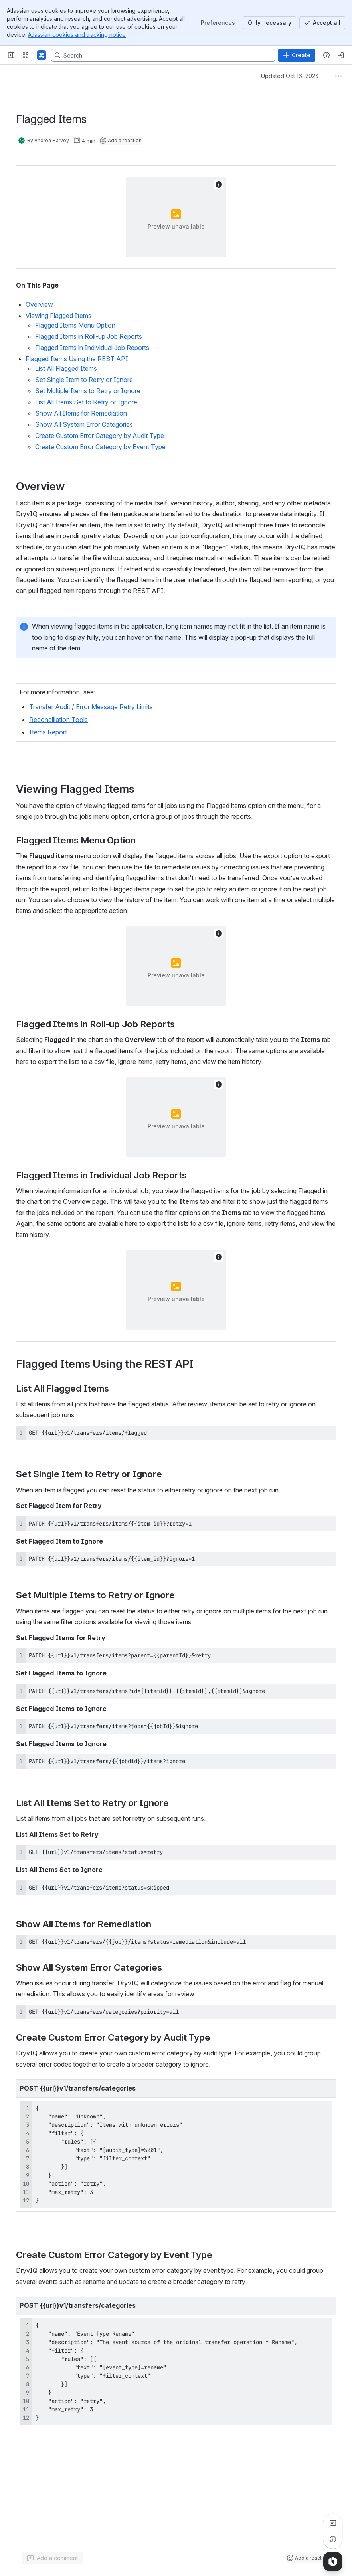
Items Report (48, 732)
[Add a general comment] (52, 2558)
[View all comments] (332, 2523)
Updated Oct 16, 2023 (289, 75)
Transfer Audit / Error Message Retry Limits (91, 707)
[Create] (296, 55)
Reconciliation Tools (58, 720)
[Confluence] (41, 55)
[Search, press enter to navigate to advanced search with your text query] (163, 55)
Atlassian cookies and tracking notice (77, 34)
